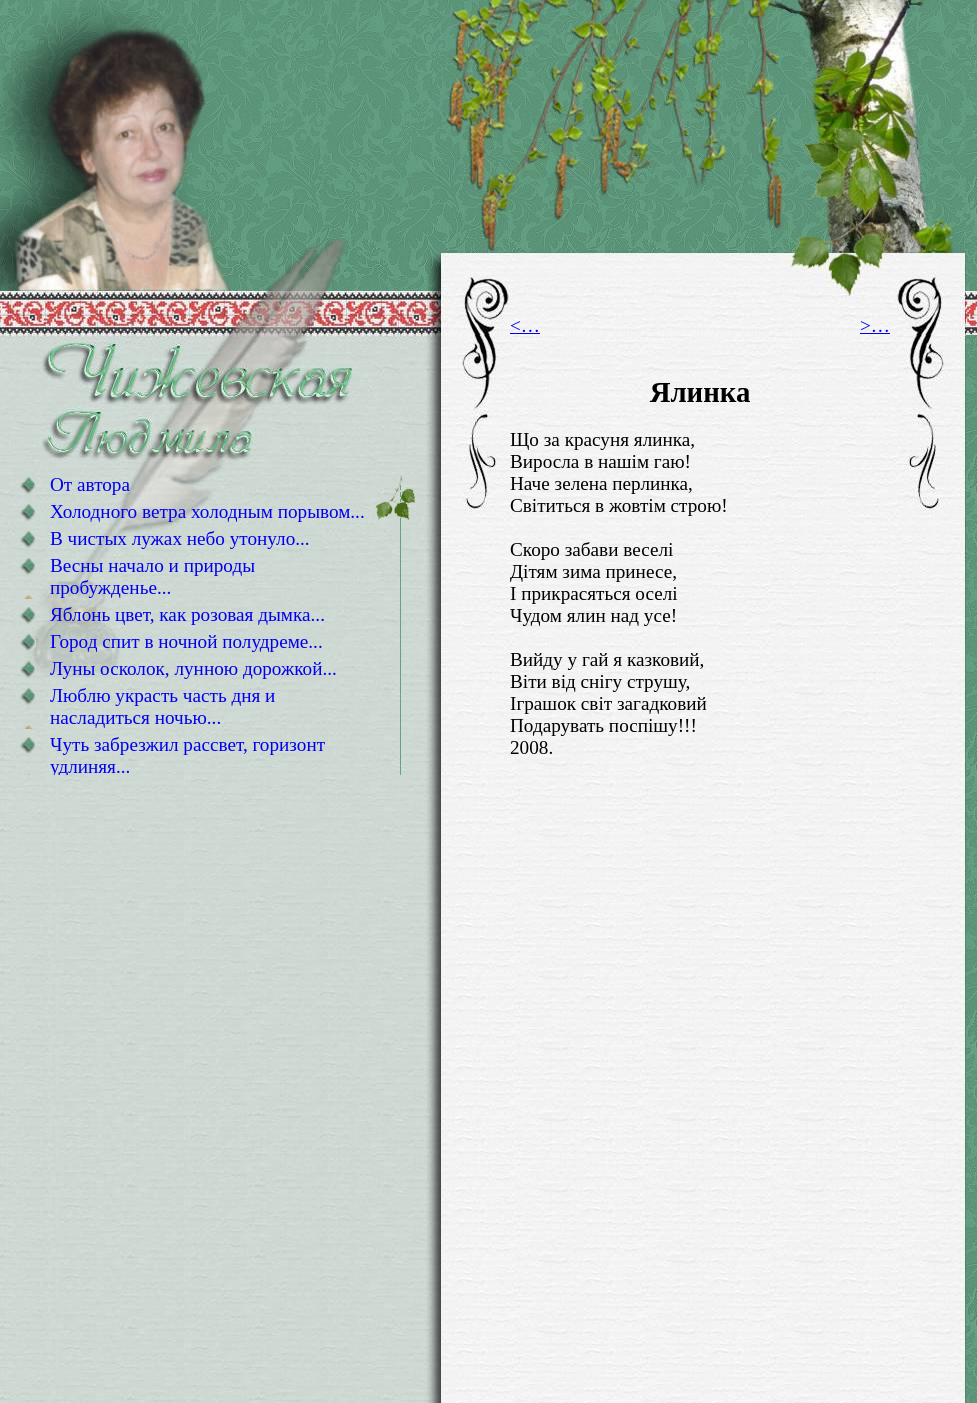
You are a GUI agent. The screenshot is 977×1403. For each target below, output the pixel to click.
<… (525, 325)
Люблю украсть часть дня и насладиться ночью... (162, 706)
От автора (90, 484)
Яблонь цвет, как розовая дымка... (187, 614)
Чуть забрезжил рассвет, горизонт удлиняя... (187, 755)
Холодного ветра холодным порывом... (207, 511)
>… (875, 325)
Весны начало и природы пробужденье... (152, 576)
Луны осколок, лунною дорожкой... (193, 668)
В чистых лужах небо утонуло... (180, 538)
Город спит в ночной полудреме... (186, 641)
